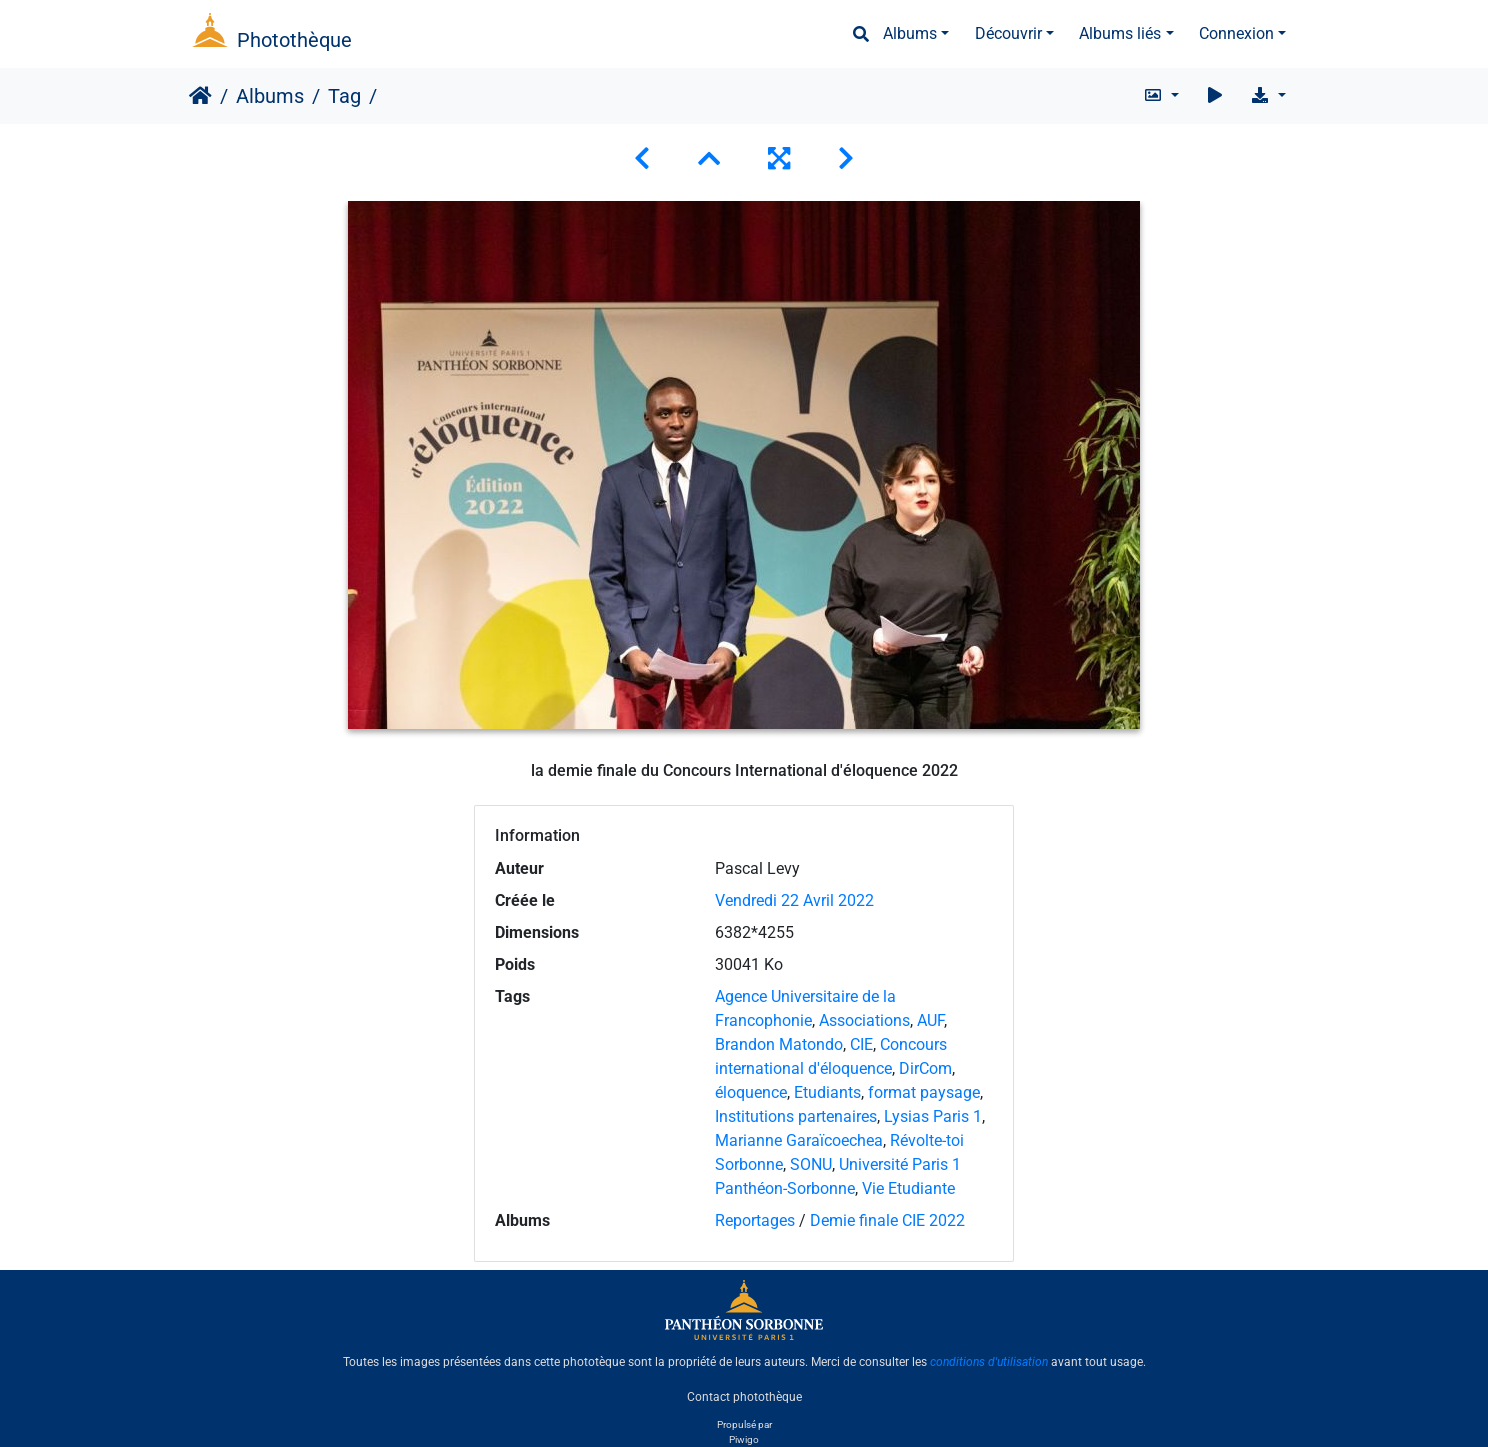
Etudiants (827, 1092)
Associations (864, 1020)
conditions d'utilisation (989, 1362)
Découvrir (1008, 33)
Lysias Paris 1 (933, 1116)
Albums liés (1120, 33)
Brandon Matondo (779, 1044)
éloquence (751, 1092)
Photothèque (294, 40)
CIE (861, 1044)
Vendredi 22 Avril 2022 (794, 900)
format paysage (924, 1092)
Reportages (755, 1220)
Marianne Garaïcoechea (799, 1140)
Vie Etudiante (908, 1188)
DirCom (925, 1068)
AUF (930, 1020)
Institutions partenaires (796, 1116)
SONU (811, 1164)
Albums (910, 33)
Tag (344, 96)
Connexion (1236, 33)
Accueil (200, 96)
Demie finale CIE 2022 (887, 1220)
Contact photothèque (744, 1396)
